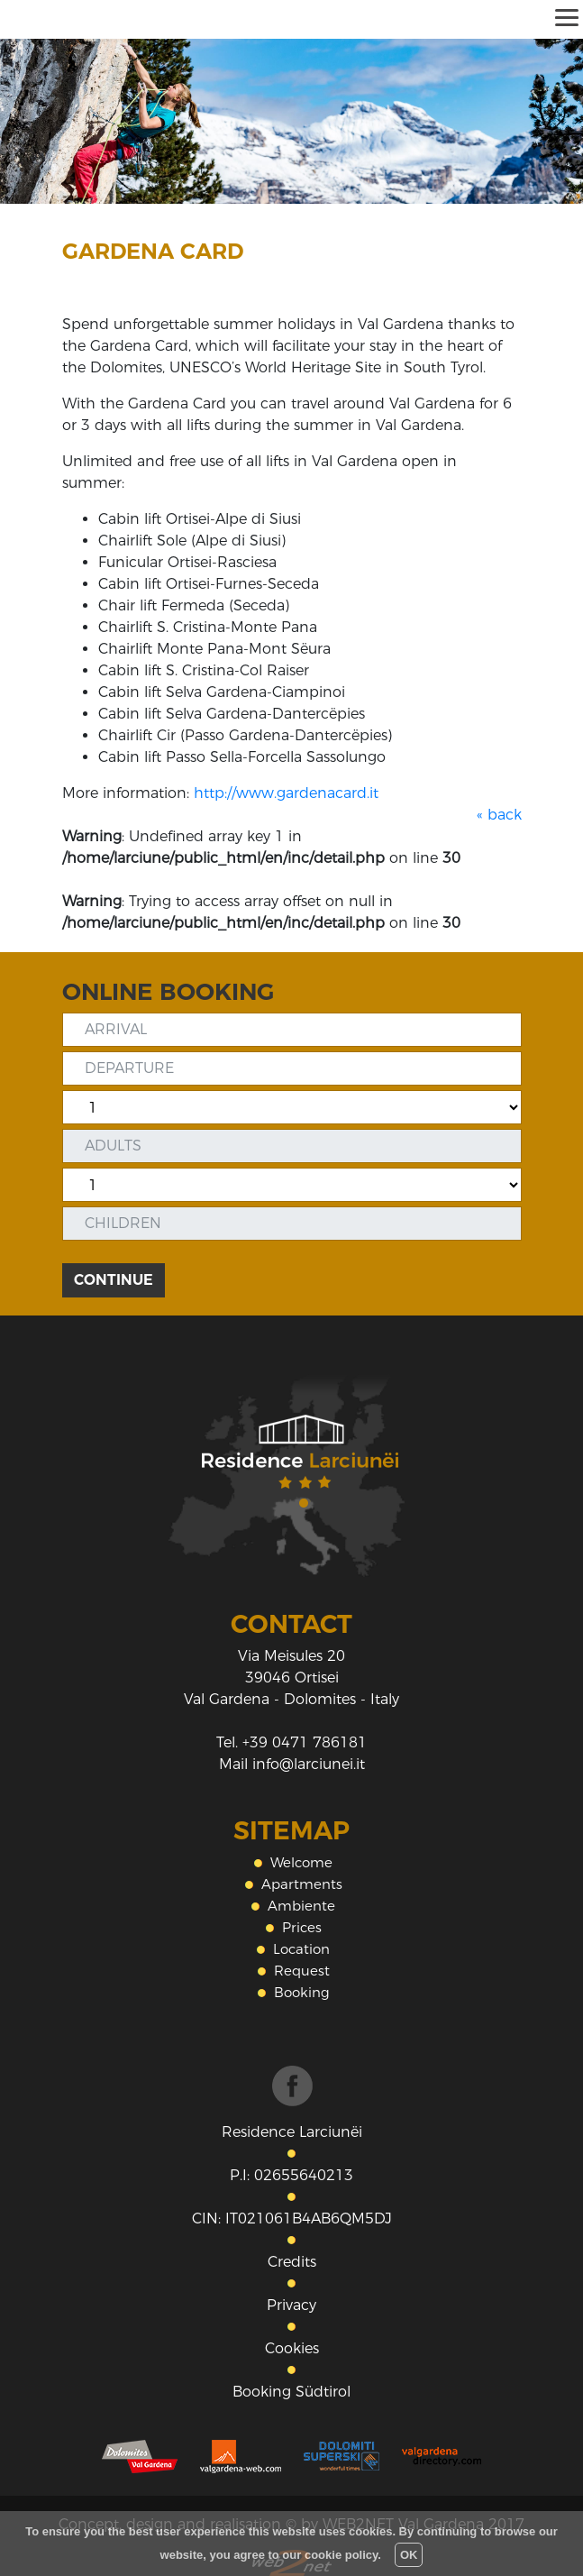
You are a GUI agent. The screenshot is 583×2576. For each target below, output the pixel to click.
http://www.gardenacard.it (286, 793)
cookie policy (341, 2555)
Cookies (292, 2348)
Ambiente (301, 1905)
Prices (302, 1927)
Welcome (301, 1862)
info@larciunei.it (308, 1764)
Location (301, 1948)
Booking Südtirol (291, 2391)
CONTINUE (113, 1279)
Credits (292, 2261)
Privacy (291, 2305)
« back (499, 814)
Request (302, 1970)
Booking (302, 1992)
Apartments (301, 1884)
